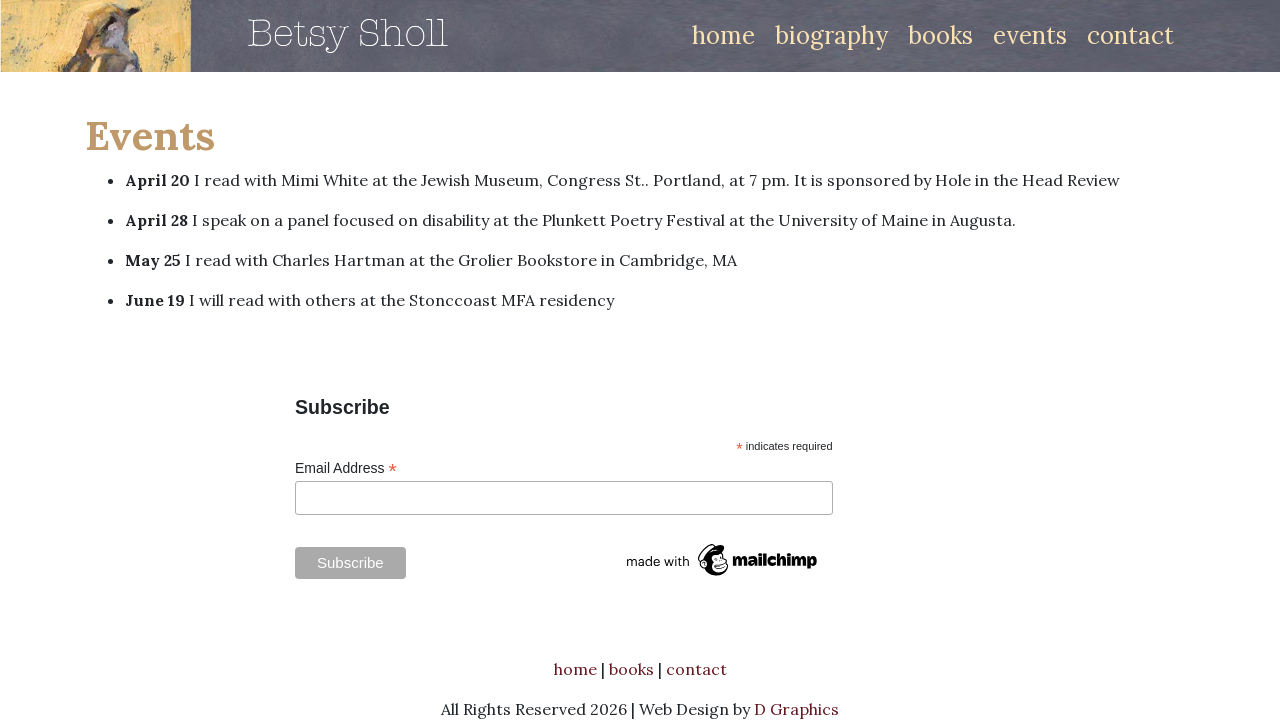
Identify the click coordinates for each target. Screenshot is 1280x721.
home (723, 35)
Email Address (346, 468)
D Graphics (796, 709)
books (940, 35)
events (1030, 35)
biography (831, 35)
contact (1130, 35)
